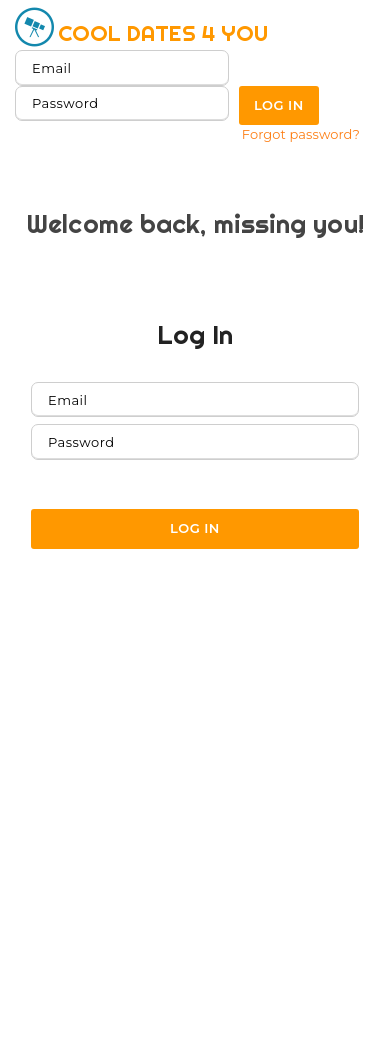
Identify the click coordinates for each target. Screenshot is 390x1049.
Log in (279, 105)
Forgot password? (301, 134)
